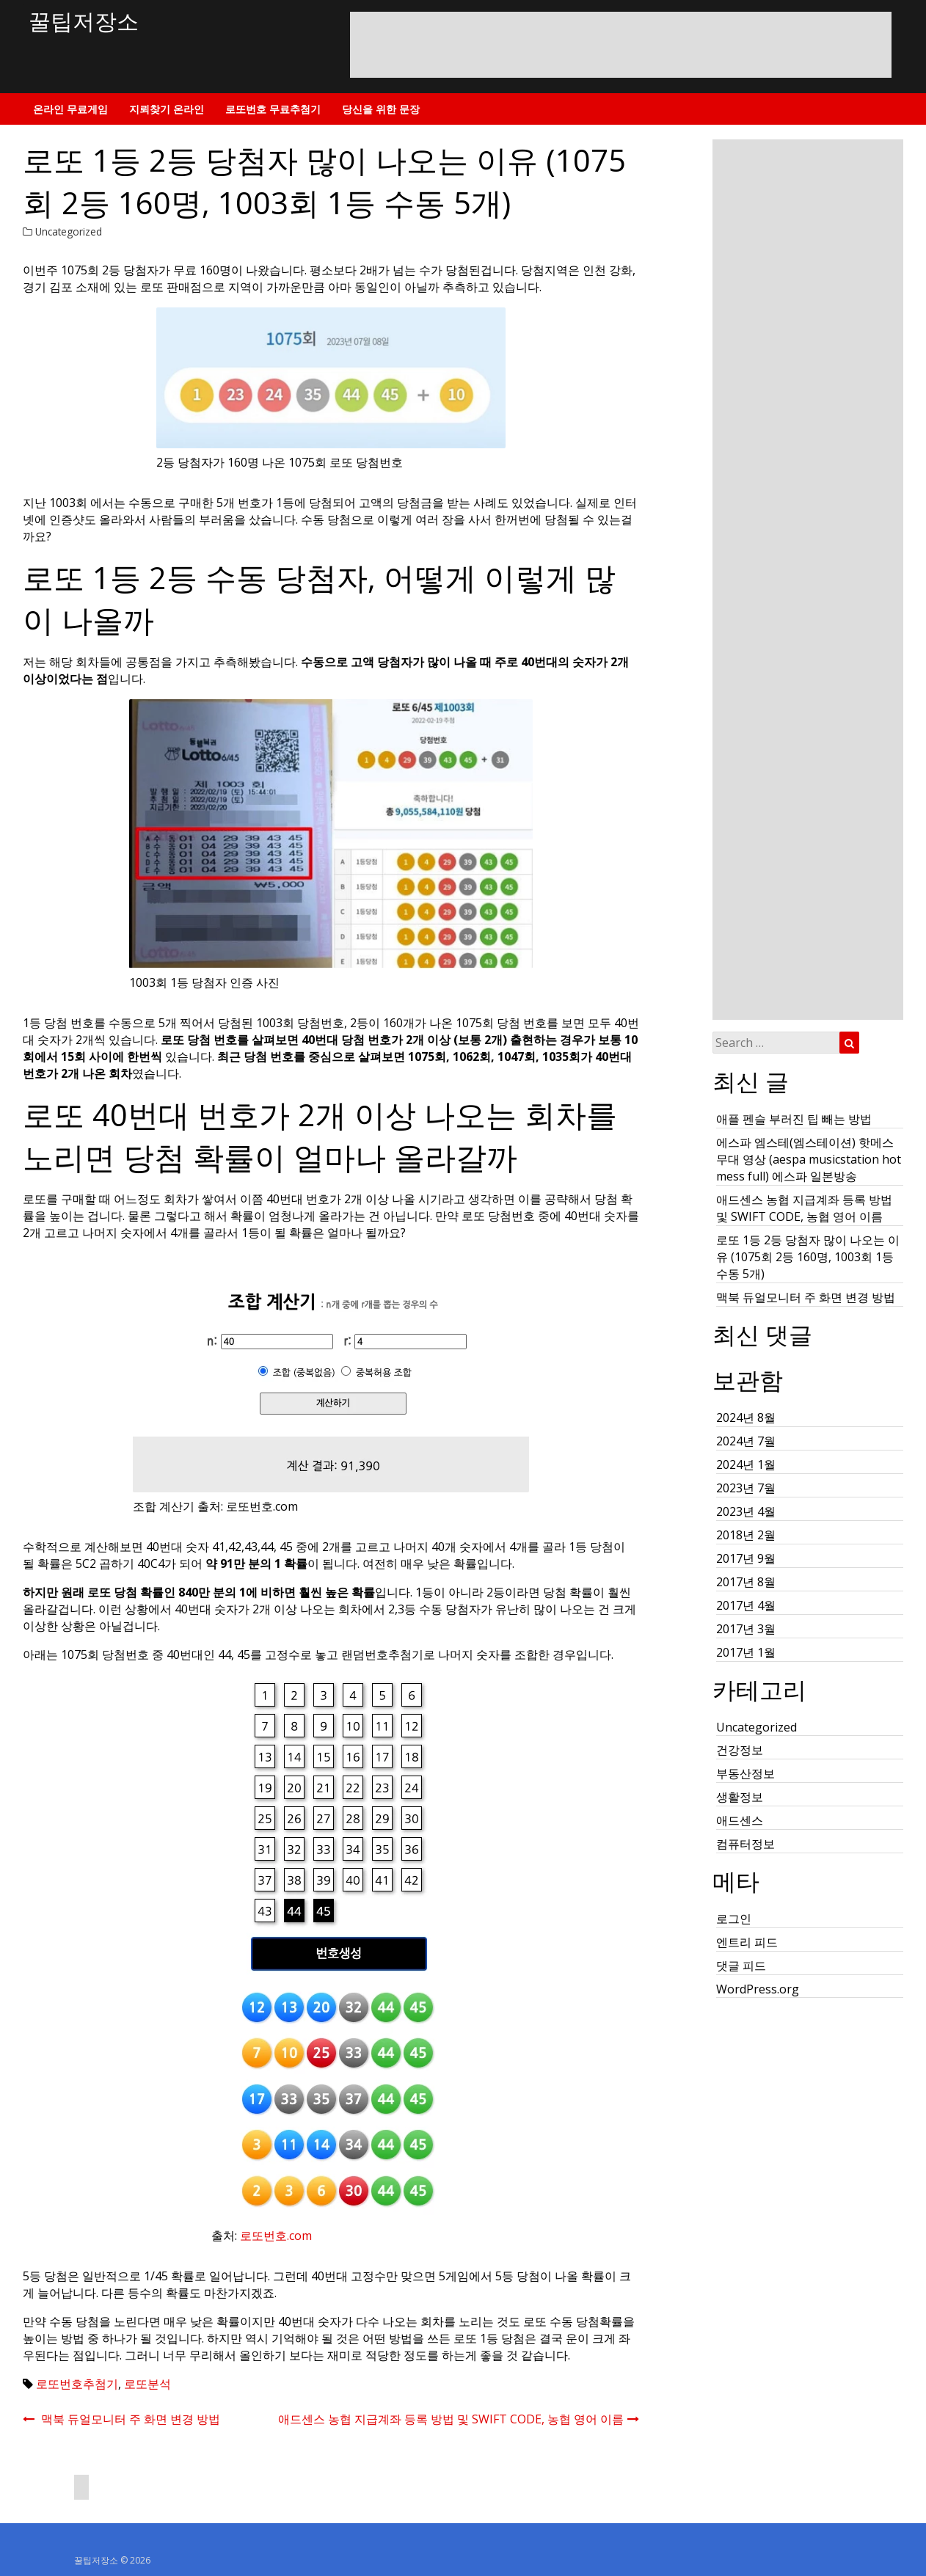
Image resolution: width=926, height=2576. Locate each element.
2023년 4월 (746, 1511)
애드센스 (739, 1820)
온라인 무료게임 (70, 109)
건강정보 (739, 1750)
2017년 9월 (746, 1558)
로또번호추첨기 (77, 2384)
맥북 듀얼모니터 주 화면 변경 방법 (805, 1297)
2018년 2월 (746, 1535)
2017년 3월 (746, 1629)
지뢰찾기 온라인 (166, 109)
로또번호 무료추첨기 (273, 109)
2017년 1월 (746, 1652)
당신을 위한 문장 (381, 109)
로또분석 (147, 2384)
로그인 (733, 1919)
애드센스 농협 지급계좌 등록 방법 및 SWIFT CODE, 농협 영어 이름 (804, 1208)
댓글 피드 (741, 1965)
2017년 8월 (746, 1582)
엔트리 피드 (747, 1942)
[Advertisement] (621, 56)
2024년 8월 (746, 1417)
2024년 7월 (746, 1441)
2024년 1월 (746, 1464)
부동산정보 (745, 1773)
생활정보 (739, 1797)
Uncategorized (68, 231)
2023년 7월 (746, 1488)
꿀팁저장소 (84, 21)
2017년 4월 (746, 1605)
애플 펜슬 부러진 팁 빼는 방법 (794, 1119)
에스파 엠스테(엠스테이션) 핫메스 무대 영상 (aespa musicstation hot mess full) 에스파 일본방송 (808, 1159)
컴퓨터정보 (745, 1844)
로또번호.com (276, 2235)
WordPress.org (757, 1989)
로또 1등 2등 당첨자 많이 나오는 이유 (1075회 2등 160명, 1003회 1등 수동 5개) (808, 1257)
